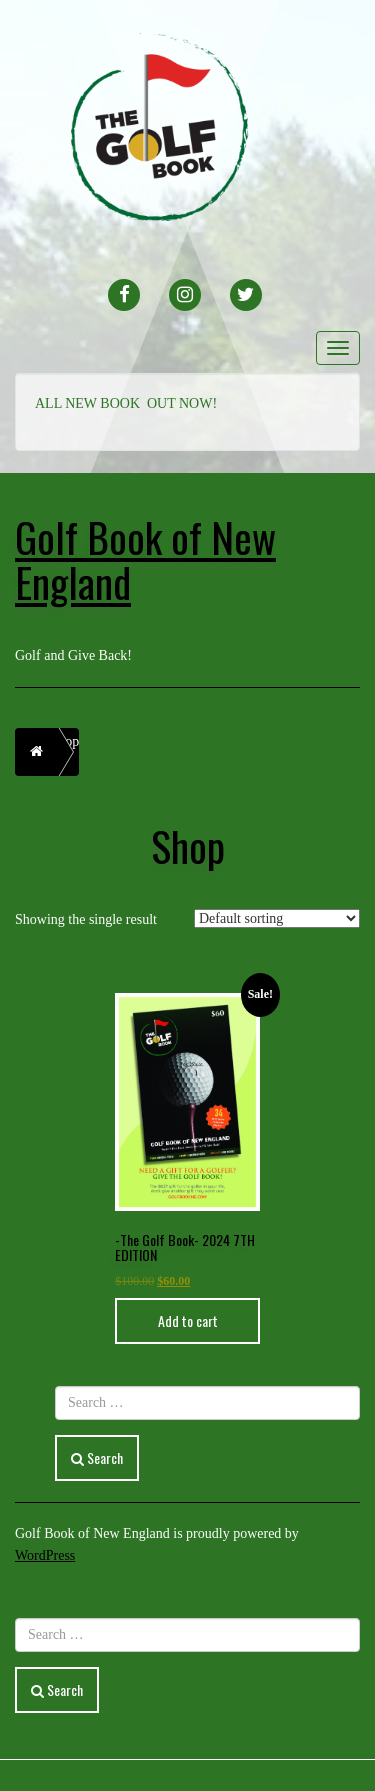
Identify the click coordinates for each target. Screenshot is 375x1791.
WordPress (45, 1555)
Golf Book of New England (145, 559)
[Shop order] (277, 918)
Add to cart (188, 1320)
